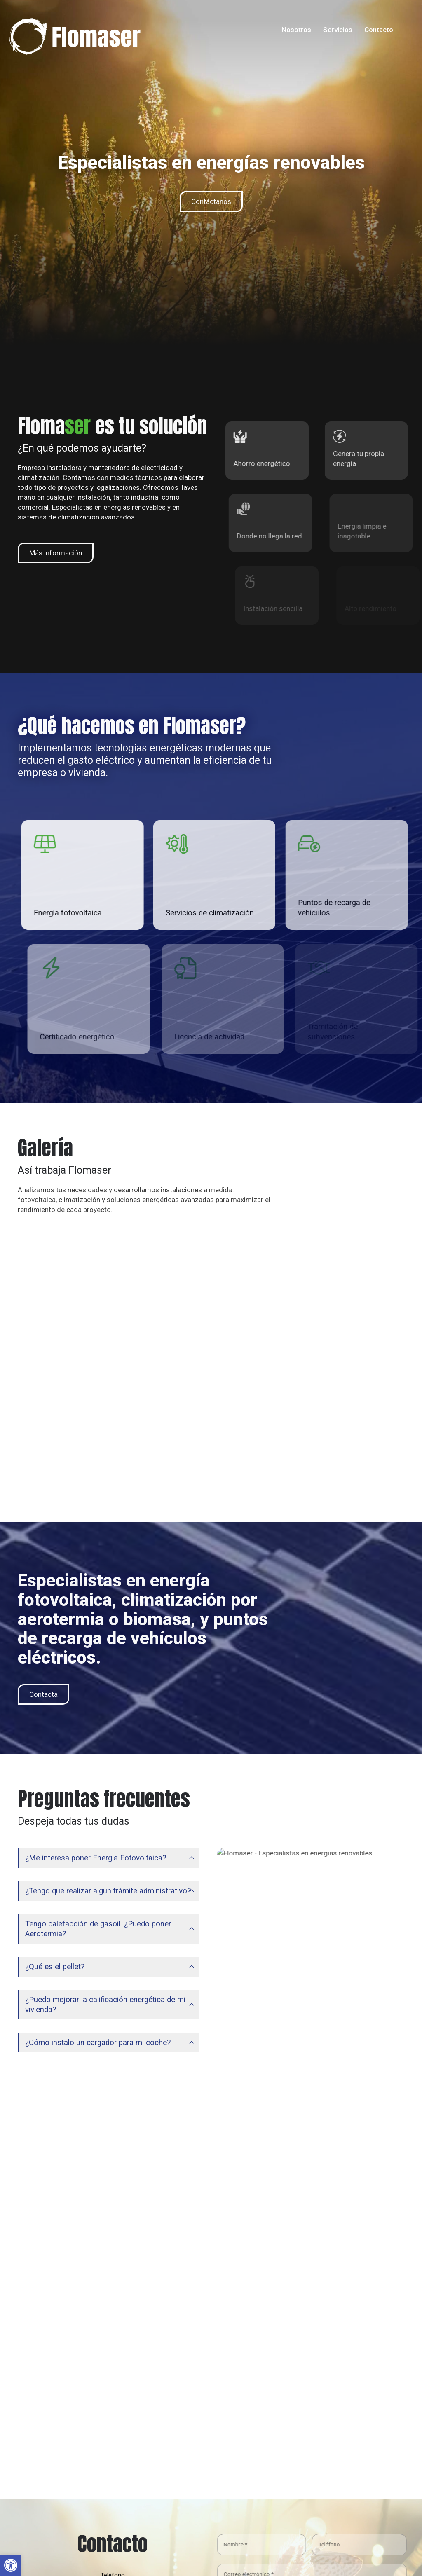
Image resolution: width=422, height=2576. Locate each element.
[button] (10, 2565)
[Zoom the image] (75, 23)
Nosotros (296, 30)
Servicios (337, 30)
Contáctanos (211, 201)
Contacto (378, 30)
